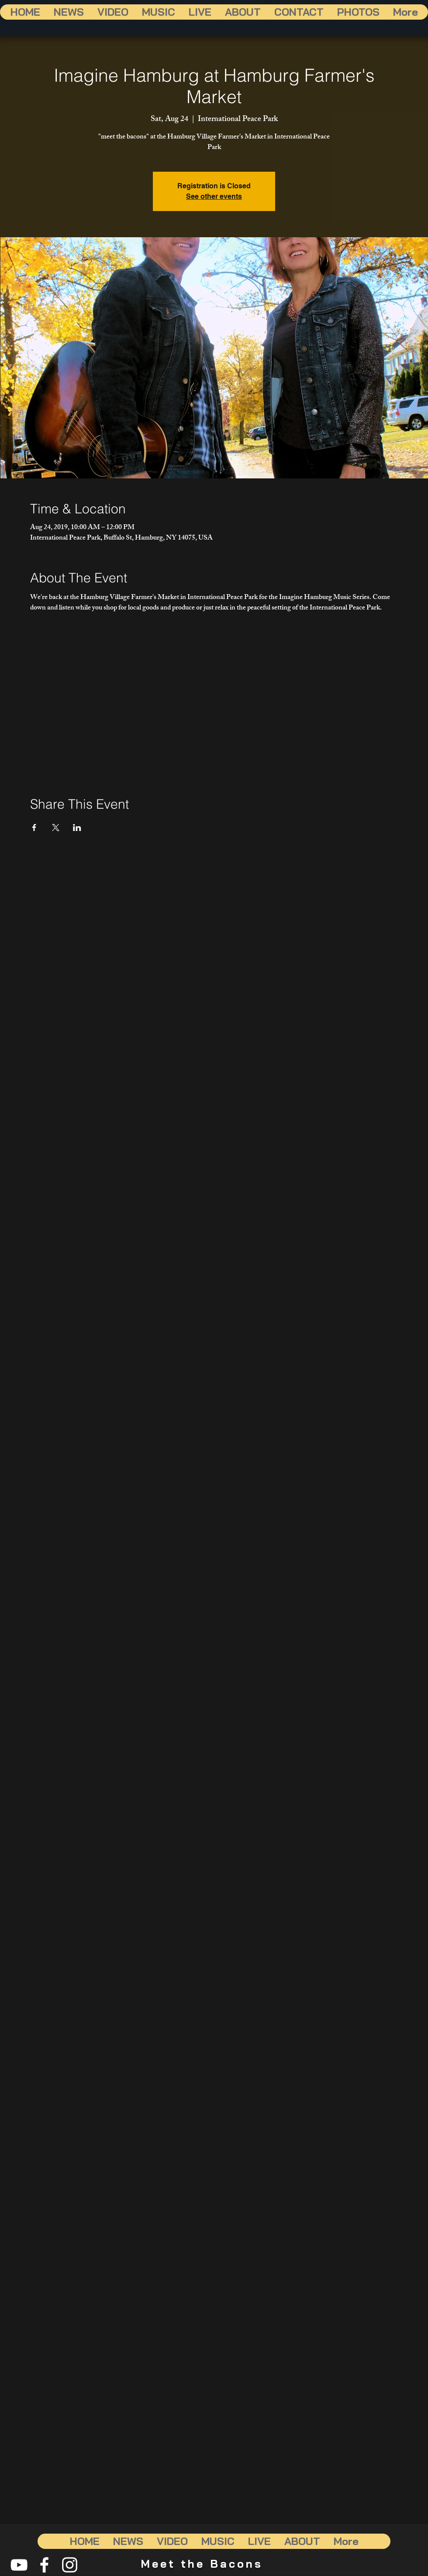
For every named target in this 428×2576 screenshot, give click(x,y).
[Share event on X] (56, 827)
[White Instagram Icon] (69, 2565)
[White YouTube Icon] (19, 2565)
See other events (214, 196)
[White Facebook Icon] (44, 2565)
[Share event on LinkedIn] (77, 827)
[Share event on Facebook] (34, 827)
